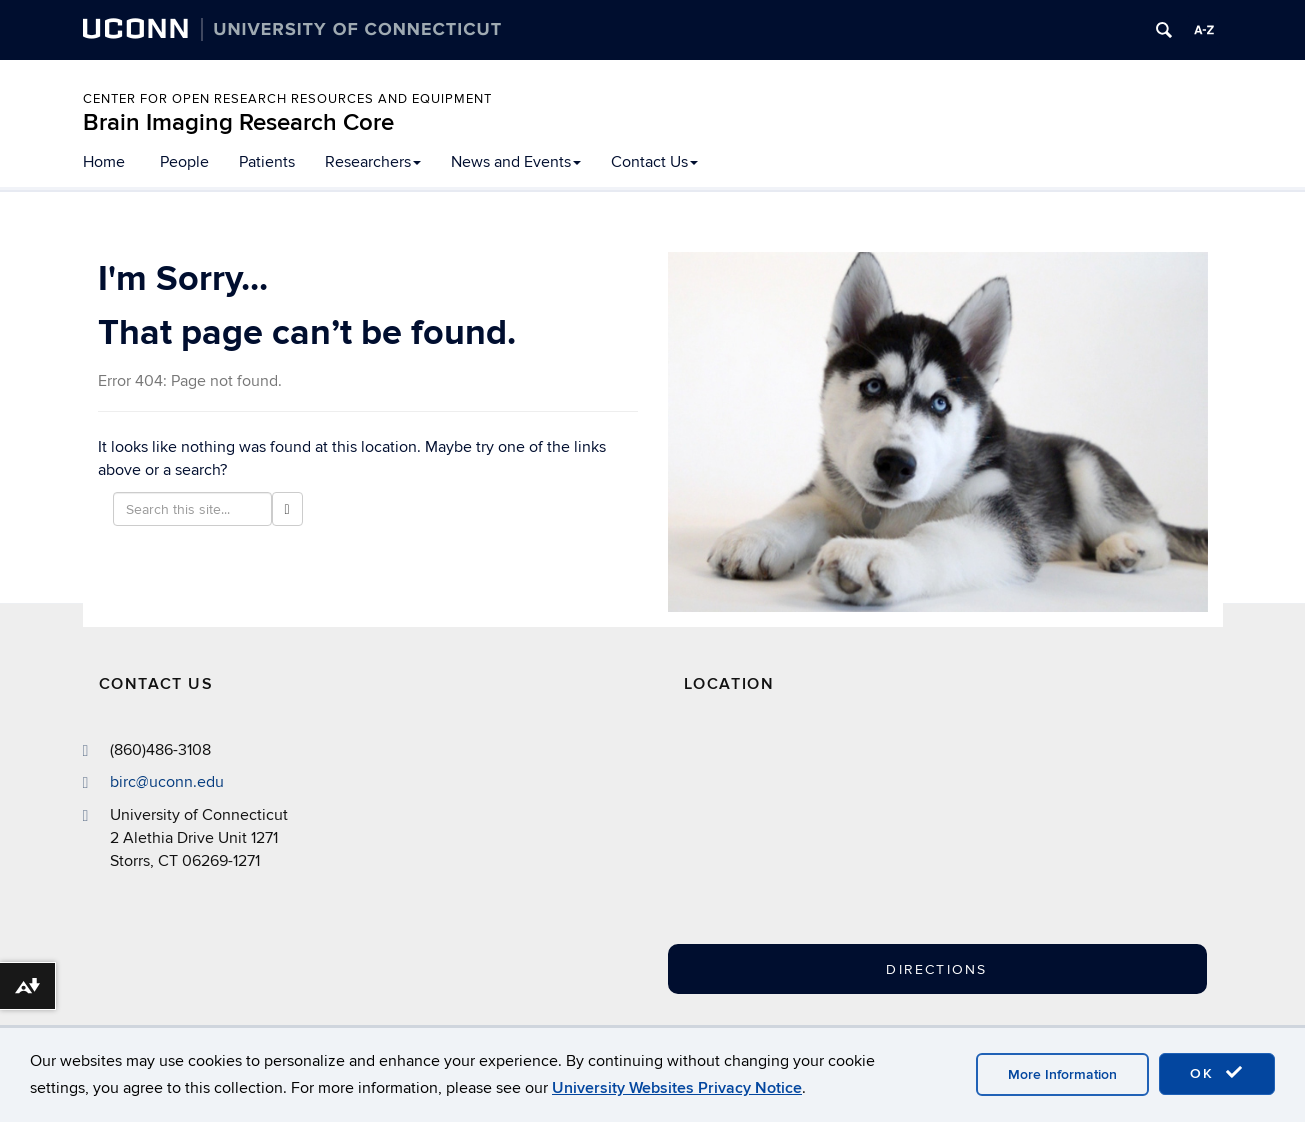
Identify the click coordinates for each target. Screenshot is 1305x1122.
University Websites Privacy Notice (677, 1088)
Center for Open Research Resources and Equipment (287, 99)
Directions (936, 969)
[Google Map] (868, 838)
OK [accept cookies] (1217, 1073)
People (184, 162)
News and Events (516, 162)
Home (104, 162)
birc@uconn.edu (167, 782)
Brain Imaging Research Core (238, 122)
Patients (267, 162)
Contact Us (654, 162)
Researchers (373, 162)
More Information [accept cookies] (1062, 1074)
